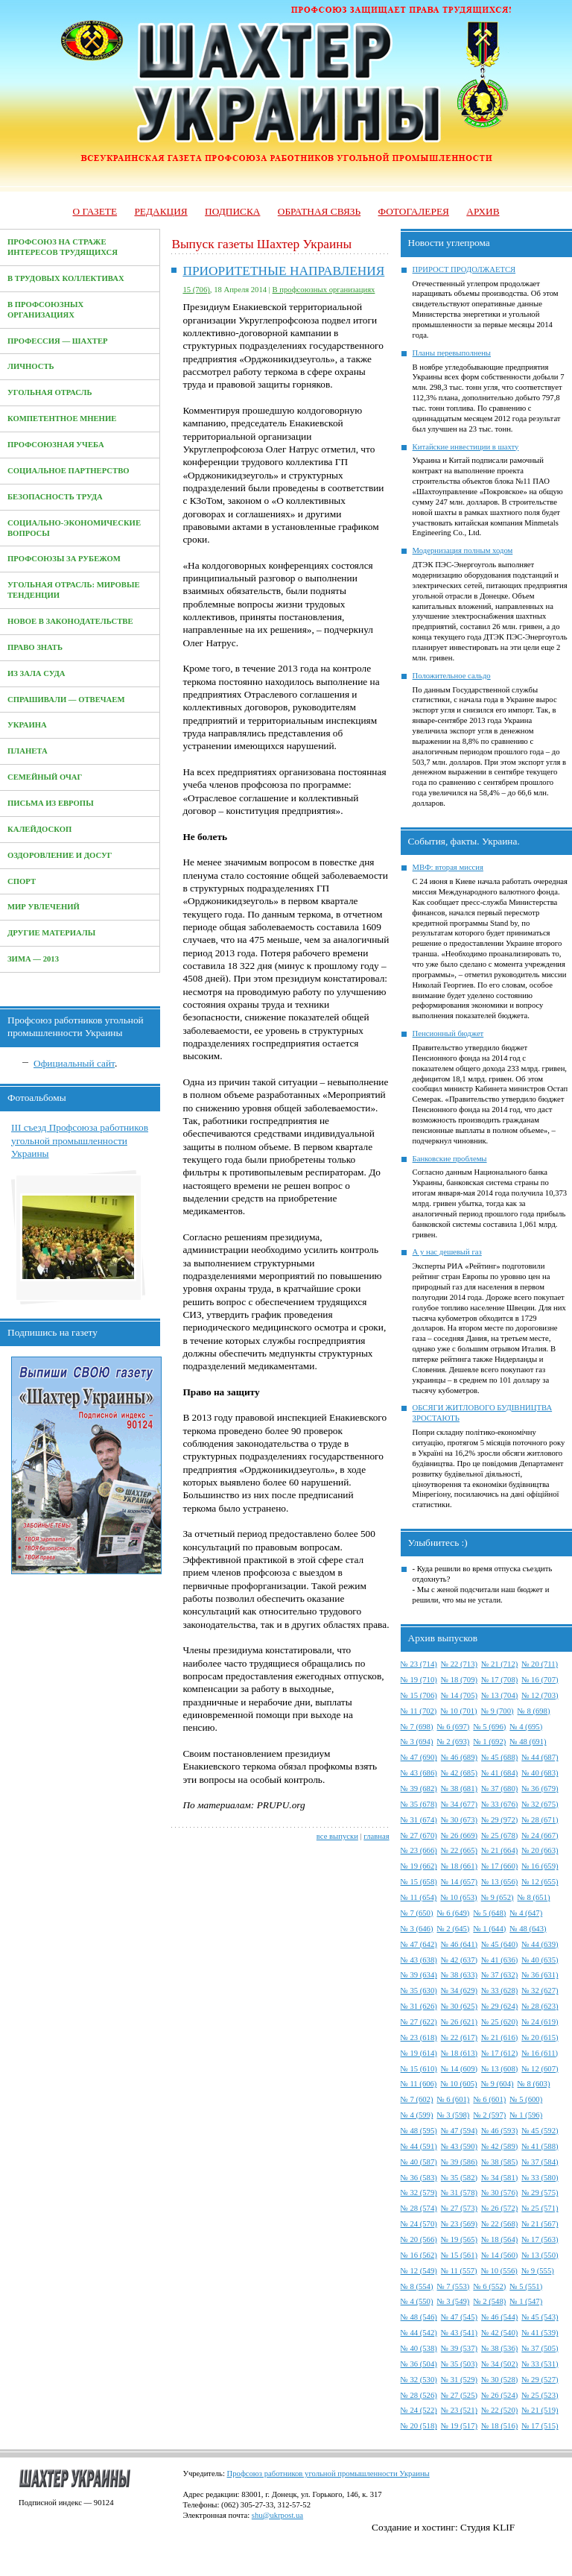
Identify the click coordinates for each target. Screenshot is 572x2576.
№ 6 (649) (452, 1913)
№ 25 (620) (499, 2022)
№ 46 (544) (499, 2317)
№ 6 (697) (452, 1727)
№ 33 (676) (499, 1804)
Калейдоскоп (39, 829)
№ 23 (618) (419, 2037)
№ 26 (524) (499, 2395)
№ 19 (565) (459, 2239)
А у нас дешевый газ (447, 1252)
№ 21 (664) (499, 1850)
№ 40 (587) (419, 2162)
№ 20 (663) (539, 1850)
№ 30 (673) (459, 1820)
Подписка (232, 211)
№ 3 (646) (417, 1929)
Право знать (35, 647)
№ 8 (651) (534, 1897)
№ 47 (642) (419, 1944)
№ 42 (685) (459, 1773)
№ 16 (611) (539, 2053)
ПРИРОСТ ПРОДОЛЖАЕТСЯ (464, 269)
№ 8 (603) (534, 2084)
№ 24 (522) (419, 2410)
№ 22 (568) (499, 2224)
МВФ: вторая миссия (448, 867)
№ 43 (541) (459, 2333)
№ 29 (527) (539, 2379)
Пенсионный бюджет (448, 1033)
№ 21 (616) (499, 2037)
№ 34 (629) (459, 1990)
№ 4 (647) (525, 1913)
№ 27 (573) (459, 2208)
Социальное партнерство (68, 471)
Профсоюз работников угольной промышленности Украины (328, 2473)
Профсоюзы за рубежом (64, 559)
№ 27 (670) (419, 1835)
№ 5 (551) (525, 2286)
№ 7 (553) (452, 2286)
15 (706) (195, 289)
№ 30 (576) (499, 2192)
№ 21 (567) (539, 2224)
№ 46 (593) (499, 2131)
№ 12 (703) (539, 1695)
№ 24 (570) (419, 2224)
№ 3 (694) (417, 1741)
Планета (27, 751)
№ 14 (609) (459, 2069)
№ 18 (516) (499, 2426)
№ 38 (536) (499, 2348)
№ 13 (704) (499, 1695)
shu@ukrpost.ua (277, 2515)
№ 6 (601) (452, 2099)
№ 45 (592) (539, 2131)
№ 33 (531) (539, 2364)
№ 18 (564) (499, 2239)
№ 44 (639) (539, 1944)
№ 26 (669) (459, 1835)
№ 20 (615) (539, 2037)
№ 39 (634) (419, 1975)
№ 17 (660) (499, 1866)
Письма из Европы (50, 803)
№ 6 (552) (489, 2286)
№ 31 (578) (459, 2192)
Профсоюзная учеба (55, 445)
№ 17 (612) (499, 2053)
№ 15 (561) (459, 2255)
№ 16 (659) (539, 1866)
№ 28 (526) (419, 2395)
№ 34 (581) (499, 2178)
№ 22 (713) (459, 1664)
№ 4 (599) (417, 2115)
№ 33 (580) (539, 2178)
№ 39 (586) (459, 2162)
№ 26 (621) (459, 2022)
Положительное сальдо (452, 676)
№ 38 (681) (459, 1788)
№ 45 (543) (539, 2317)
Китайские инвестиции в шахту (466, 447)
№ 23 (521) (459, 2410)
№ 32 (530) (419, 2379)
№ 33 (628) (499, 1990)
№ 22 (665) (459, 1850)
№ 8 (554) (417, 2286)
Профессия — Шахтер (57, 341)
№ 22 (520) (499, 2410)
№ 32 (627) (539, 1990)
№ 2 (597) (489, 2115)
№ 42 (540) (499, 2333)
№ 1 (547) (525, 2301)
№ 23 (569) (459, 2224)
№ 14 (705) (459, 1695)
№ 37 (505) (539, 2348)
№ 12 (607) (539, 2069)
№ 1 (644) (489, 1929)
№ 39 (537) (459, 2348)
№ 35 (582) (459, 2178)
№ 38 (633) (459, 1975)
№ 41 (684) (499, 1773)
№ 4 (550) (417, 2301)
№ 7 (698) (417, 1727)
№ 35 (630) (419, 1990)
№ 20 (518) (419, 2426)
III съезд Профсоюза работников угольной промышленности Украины (79, 1140)
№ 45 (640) (499, 1944)
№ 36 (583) (419, 2178)
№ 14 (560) (499, 2255)
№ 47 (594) (459, 2131)
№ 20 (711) (539, 1664)
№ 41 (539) (539, 2333)
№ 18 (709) (459, 1680)
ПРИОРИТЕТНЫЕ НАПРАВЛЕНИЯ (283, 271)
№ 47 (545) (459, 2317)
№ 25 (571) (539, 2208)
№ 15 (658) (419, 1882)
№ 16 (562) (419, 2255)
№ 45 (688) (499, 1757)
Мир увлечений (43, 907)
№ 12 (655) (539, 1882)
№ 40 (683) (539, 1773)
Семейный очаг (44, 777)
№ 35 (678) (419, 1804)
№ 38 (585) (499, 2162)
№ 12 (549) (419, 2271)
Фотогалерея (413, 211)
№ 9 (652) (497, 1897)
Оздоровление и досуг (59, 855)
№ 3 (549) (452, 2301)
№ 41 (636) (499, 1960)
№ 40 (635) (539, 1960)
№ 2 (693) (452, 1741)
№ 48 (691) (527, 1741)
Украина (27, 725)
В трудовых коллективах (65, 278)
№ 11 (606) (419, 2084)
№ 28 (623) (539, 2006)
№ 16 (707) (539, 1680)
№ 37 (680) (499, 1788)
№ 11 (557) (459, 2271)
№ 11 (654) (419, 1897)
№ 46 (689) (459, 1757)
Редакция (160, 211)
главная (376, 1836)
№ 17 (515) (539, 2426)
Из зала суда (36, 673)
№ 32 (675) (539, 1804)
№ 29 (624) (499, 2006)
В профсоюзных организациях (324, 289)
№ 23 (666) (419, 1850)
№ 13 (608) (499, 2069)
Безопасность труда (55, 497)
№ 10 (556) (499, 2271)
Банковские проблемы (450, 1159)
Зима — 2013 (33, 959)
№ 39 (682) (419, 1788)
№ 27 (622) (419, 2022)
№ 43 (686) (419, 1773)
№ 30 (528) (499, 2379)
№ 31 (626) (419, 2006)
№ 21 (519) (539, 2410)
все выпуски (337, 1836)
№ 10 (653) (458, 1897)
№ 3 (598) (452, 2115)
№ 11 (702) (419, 1711)
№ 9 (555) (537, 2271)
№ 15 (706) (419, 1695)
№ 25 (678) (499, 1835)
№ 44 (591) (419, 2146)
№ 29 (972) (499, 1820)
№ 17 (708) (499, 1680)
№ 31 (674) (419, 1820)
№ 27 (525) (459, 2395)
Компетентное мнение (61, 418)
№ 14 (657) (459, 1882)
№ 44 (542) (419, 2333)
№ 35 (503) (459, 2364)
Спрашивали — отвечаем (65, 699)
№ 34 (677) (459, 1804)
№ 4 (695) (525, 1727)
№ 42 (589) (499, 2146)
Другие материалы (51, 933)
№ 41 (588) (539, 2146)
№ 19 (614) (419, 2053)
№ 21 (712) (499, 1664)
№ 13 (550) (539, 2255)
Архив (482, 211)
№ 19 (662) (419, 1866)
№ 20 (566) (419, 2239)
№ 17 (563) (539, 2239)
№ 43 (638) (419, 1960)
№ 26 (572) (499, 2208)
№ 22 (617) (459, 2037)
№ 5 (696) (489, 1727)
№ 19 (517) (459, 2426)
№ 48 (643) (527, 1929)
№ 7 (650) (417, 1913)
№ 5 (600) (525, 2099)
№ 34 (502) (499, 2364)
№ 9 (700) (497, 1711)
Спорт (21, 881)
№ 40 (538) (419, 2348)
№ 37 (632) (499, 1975)
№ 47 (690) (419, 1757)
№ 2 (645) (452, 1929)
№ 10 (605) (458, 2084)
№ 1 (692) (489, 1741)
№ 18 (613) (459, 2053)
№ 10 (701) (458, 1711)
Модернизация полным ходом (463, 550)
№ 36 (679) (539, 1788)
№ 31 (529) (459, 2379)
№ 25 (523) (539, 2395)
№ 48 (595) (419, 2131)
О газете (94, 211)
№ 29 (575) (539, 2192)
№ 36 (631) (539, 1975)
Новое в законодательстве (70, 621)
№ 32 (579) (419, 2192)
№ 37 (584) (539, 2162)
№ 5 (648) (489, 1913)
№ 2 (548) (489, 2301)
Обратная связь (319, 211)
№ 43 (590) (459, 2146)
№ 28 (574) (419, 2208)
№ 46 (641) (459, 1944)
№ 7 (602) (417, 2099)
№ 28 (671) (539, 1820)
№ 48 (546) (419, 2317)
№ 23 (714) (419, 1664)
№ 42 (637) (459, 1960)
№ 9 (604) (497, 2084)
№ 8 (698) (534, 1711)
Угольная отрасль (49, 392)
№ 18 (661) (459, 1866)
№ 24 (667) (539, 1835)
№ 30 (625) (459, 2006)
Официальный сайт (74, 1063)
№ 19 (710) (419, 1680)
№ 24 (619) (539, 2022)
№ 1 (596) (525, 2115)
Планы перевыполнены (452, 353)
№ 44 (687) (539, 1757)
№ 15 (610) (419, 2069)
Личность (30, 366)
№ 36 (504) (419, 2364)
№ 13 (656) (499, 1882)
